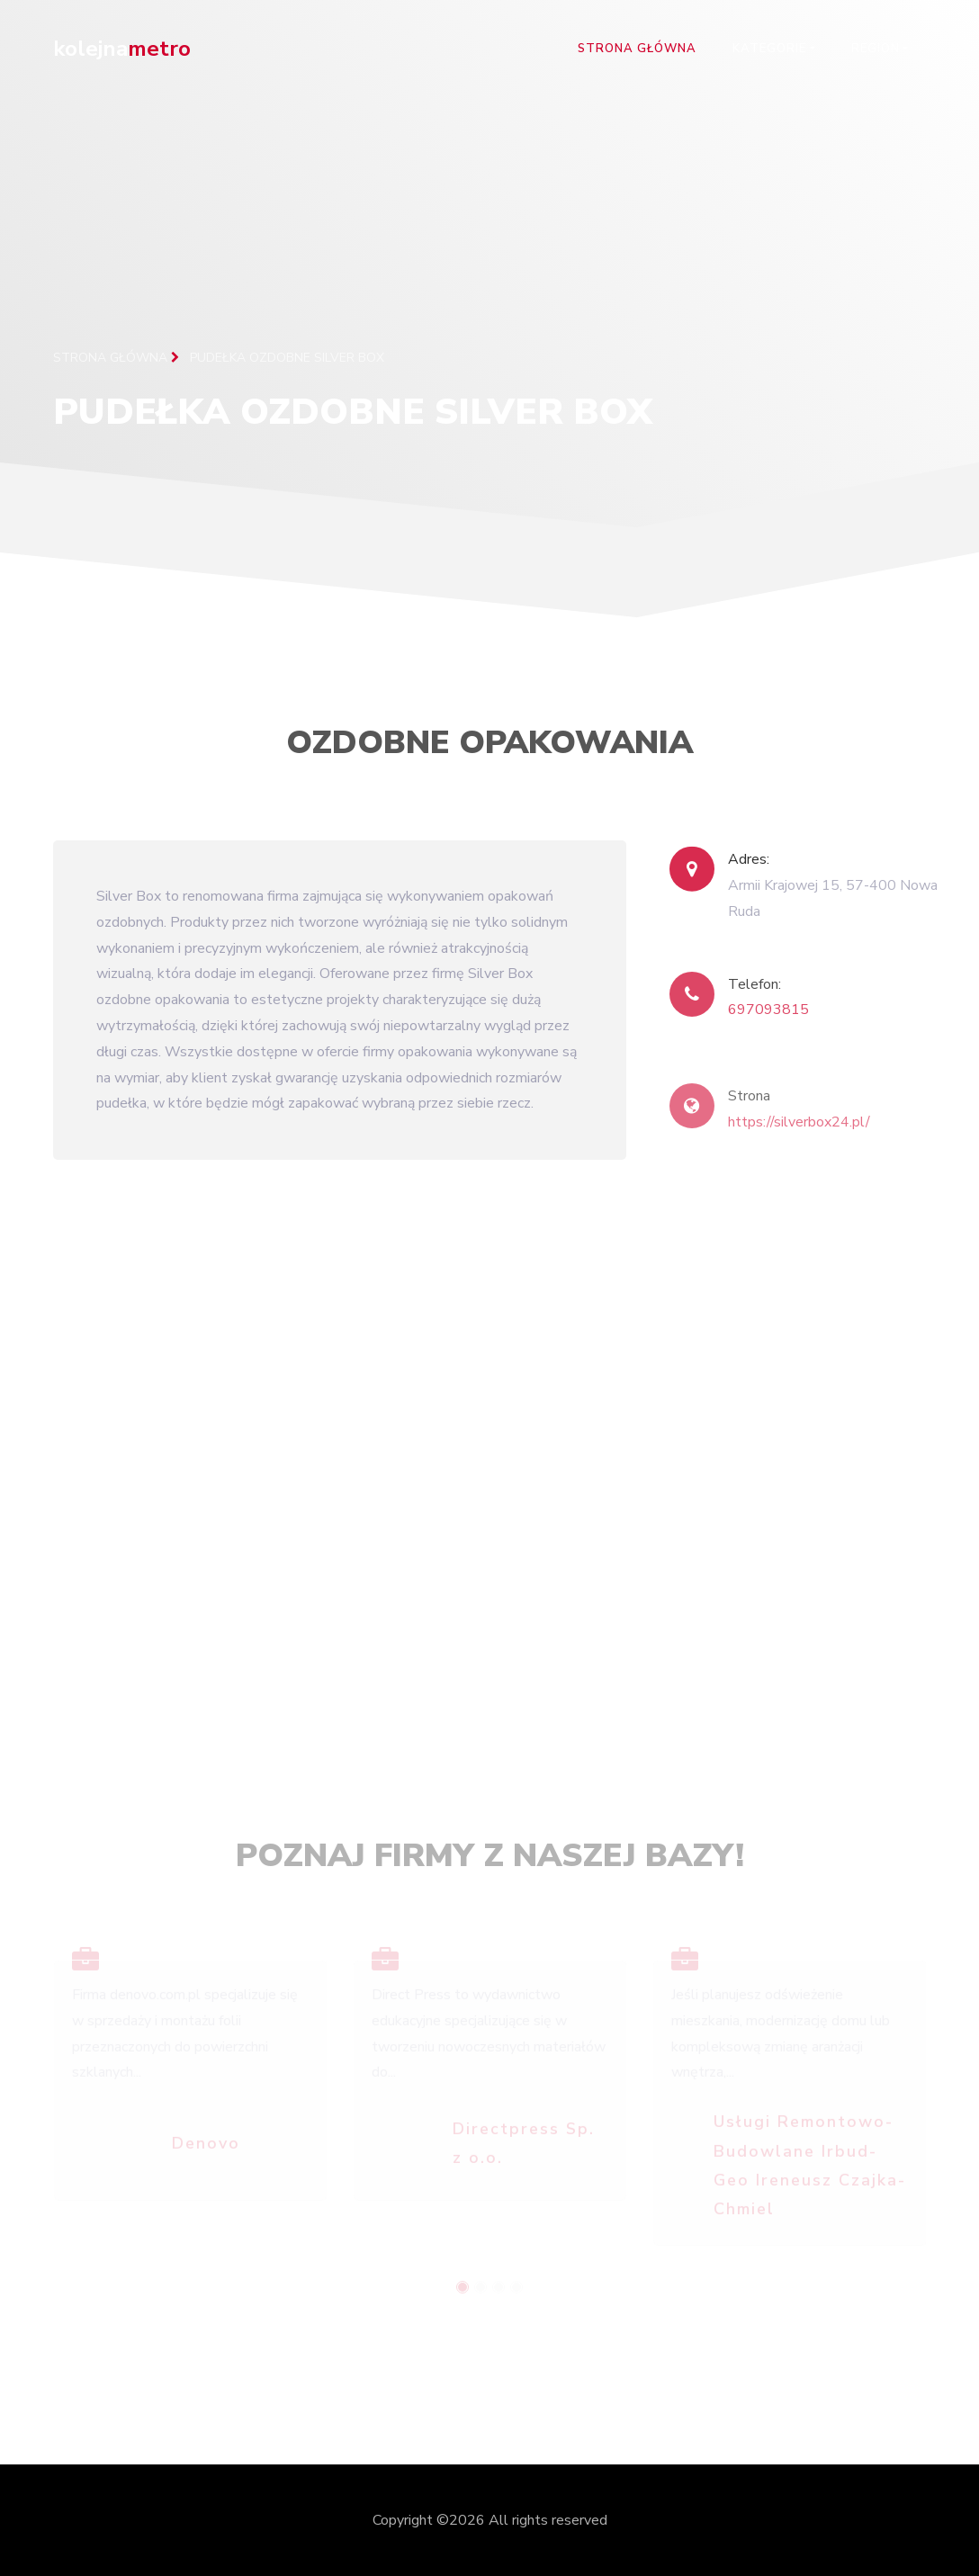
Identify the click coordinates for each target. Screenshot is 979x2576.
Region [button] (875, 48)
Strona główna (637, 48)
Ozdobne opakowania (489, 748)
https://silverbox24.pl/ (799, 1132)
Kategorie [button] (769, 48)
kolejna (122, 48)
